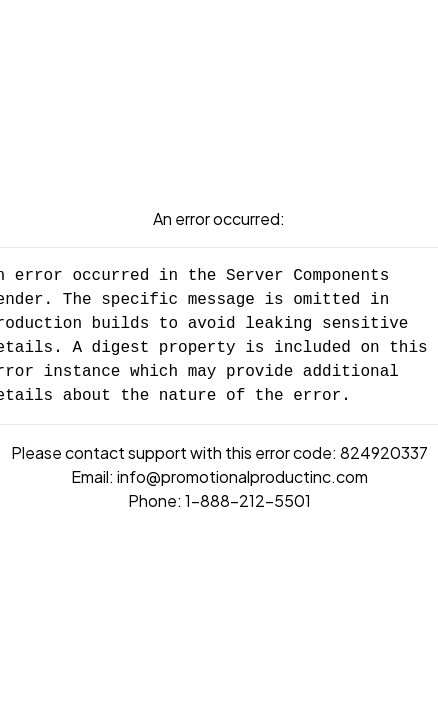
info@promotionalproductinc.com (242, 476)
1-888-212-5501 (248, 500)
